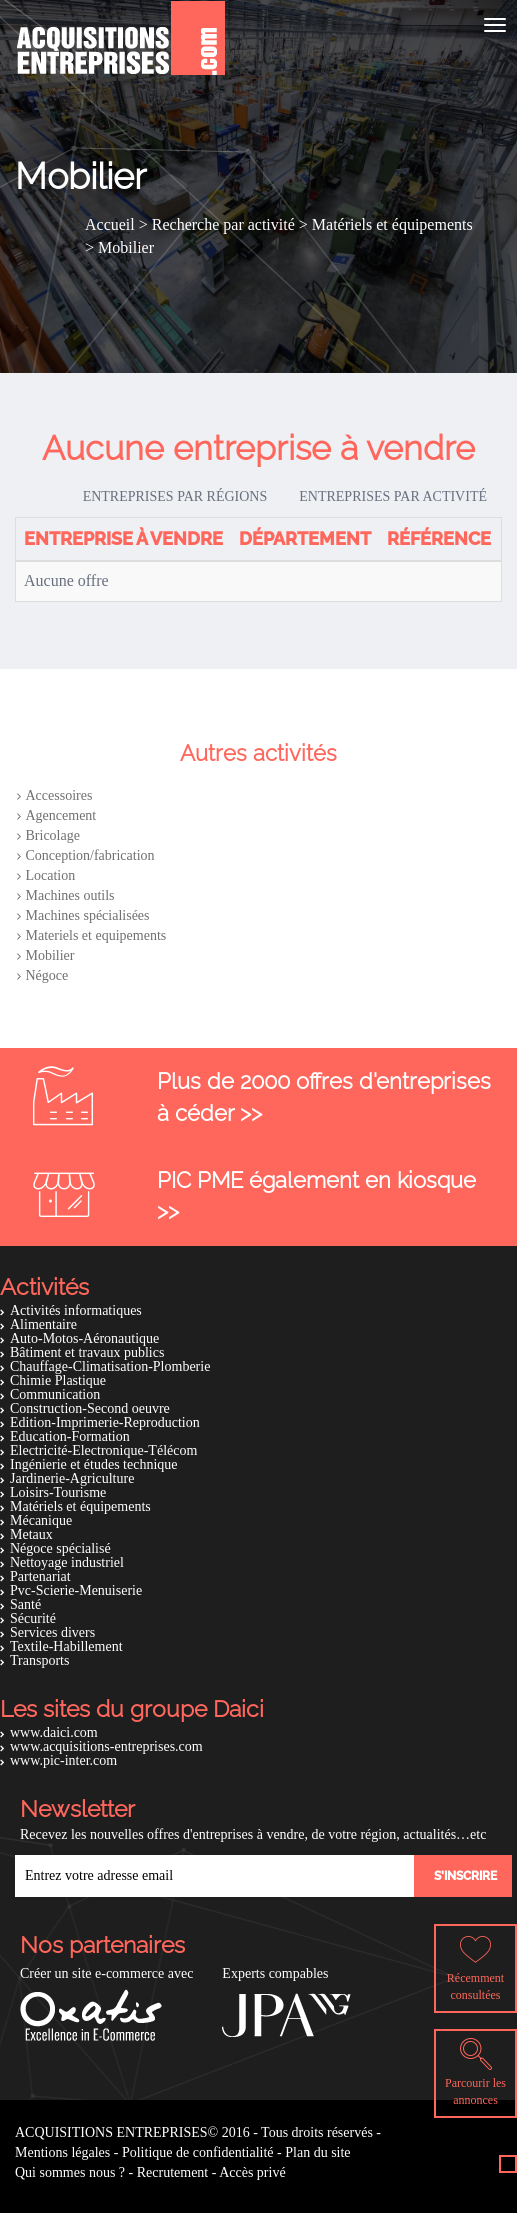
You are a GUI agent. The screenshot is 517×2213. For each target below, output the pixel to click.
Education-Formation (70, 1436)
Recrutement (173, 2172)
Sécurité (33, 1618)
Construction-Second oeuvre (90, 1408)
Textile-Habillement (66, 1646)
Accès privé (252, 2172)
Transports (39, 1660)
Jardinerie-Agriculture (72, 1478)
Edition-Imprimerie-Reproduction (105, 1422)
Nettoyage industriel (67, 1562)
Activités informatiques (76, 1310)
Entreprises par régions (175, 496)
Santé (25, 1604)
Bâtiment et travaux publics (87, 1352)
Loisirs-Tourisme (58, 1492)
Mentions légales (62, 2152)
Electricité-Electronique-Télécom (103, 1450)
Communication (55, 1394)
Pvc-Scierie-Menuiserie (76, 1590)
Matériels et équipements (80, 1506)
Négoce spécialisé (60, 1548)
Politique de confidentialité (198, 2152)
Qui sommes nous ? (70, 2172)
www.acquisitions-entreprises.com (106, 1746)
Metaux (31, 1534)
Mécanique (41, 1520)
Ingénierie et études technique (94, 1464)
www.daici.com (54, 1732)
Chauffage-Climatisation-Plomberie (110, 1366)
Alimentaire (43, 1324)
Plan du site (317, 2152)
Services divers (52, 1632)
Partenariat (40, 1576)
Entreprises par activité (393, 496)
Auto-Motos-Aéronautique (84, 1338)
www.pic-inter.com (63, 1760)
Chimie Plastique (58, 1380)
